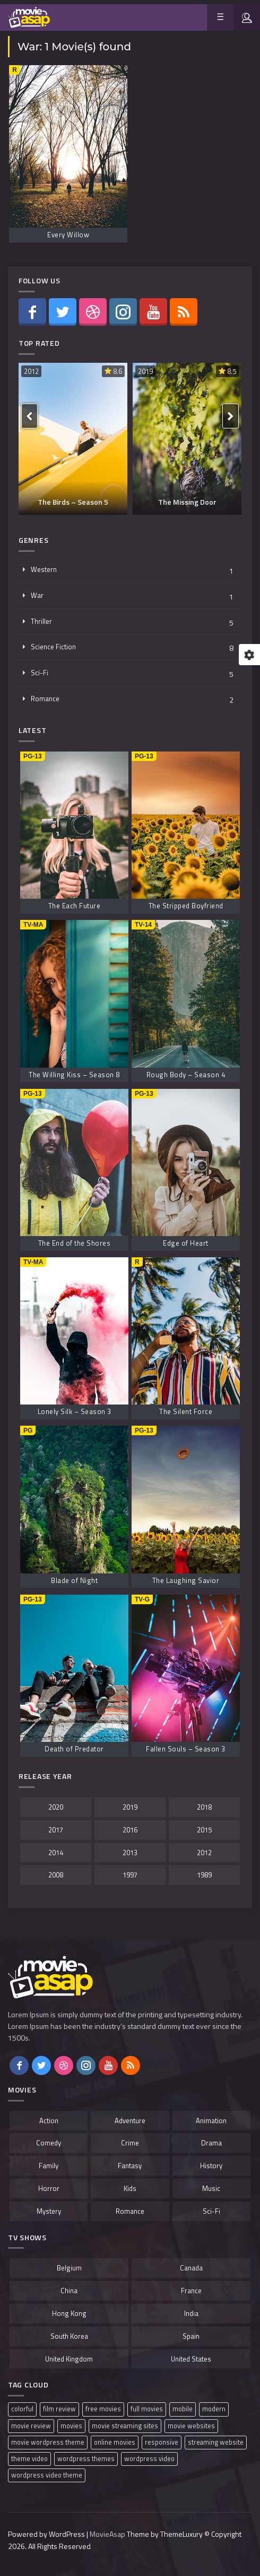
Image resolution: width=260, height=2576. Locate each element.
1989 (204, 1875)
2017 (55, 1829)
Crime (130, 2142)
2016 (130, 1829)
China (68, 2290)
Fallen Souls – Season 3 (186, 1748)
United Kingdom (69, 2359)
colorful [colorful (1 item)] (22, 2409)
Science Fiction (53, 646)
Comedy (48, 2142)
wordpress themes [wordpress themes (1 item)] (86, 2459)
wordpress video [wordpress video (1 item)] (149, 2459)
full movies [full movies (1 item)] (147, 2409)
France (191, 2290)
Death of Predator (74, 1748)
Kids (130, 2188)
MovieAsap (107, 2533)
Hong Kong (69, 2313)
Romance (45, 698)
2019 (145, 371)
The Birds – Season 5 (73, 501)
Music (211, 2188)
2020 (55, 1807)
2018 (204, 1807)
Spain (191, 2336)
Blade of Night (74, 1580)
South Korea (69, 2336)
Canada (191, 2267)
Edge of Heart (186, 1243)
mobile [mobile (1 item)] (182, 2409)
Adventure (130, 2120)
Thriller (41, 621)
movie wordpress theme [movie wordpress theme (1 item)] (47, 2442)
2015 (204, 1829)
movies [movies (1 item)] (71, 2426)
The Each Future (74, 905)
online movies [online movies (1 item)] (114, 2442)
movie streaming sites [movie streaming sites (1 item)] (125, 2426)
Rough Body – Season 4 (186, 1074)
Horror (48, 2188)
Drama (211, 2142)
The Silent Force (185, 1411)
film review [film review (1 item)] (59, 2409)
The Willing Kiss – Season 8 (74, 1074)
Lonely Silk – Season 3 (74, 1411)
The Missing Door (187, 501)
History (211, 2165)
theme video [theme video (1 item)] (29, 2459)
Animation (211, 2120)
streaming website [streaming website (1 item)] (216, 2442)
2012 (31, 371)
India (191, 2313)
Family (48, 2165)
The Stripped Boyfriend (186, 905)
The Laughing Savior (186, 1580)
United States (191, 2359)
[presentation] (29, 416)
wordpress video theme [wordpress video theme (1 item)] (46, 2475)
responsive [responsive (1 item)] (161, 2442)
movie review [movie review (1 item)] (31, 2426)
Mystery (49, 2211)
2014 (55, 1852)
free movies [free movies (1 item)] (103, 2409)
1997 (130, 1875)
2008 (55, 1875)
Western (44, 569)
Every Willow (68, 234)
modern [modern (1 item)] (214, 2409)
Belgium (69, 2267)
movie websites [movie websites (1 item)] (191, 2426)
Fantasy (130, 2165)
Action (48, 2120)
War (37, 595)
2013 (130, 1852)
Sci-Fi (39, 672)
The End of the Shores (74, 1243)
